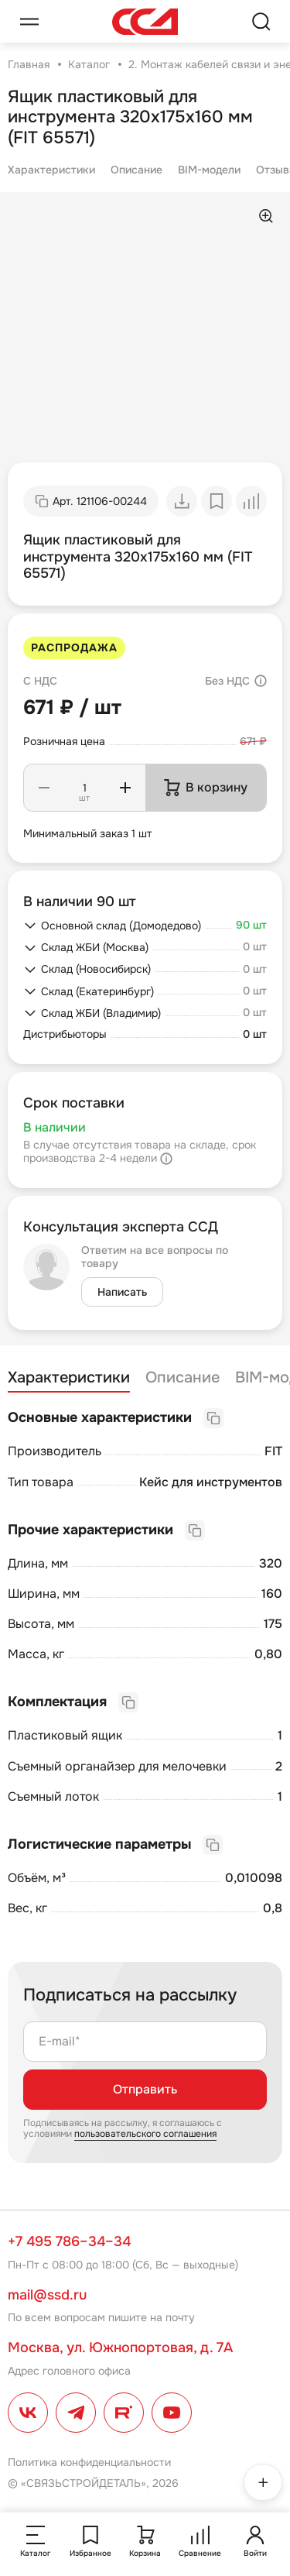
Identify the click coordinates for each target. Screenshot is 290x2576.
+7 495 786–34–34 (69, 2241)
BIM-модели (209, 170)
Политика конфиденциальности (89, 2462)
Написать (122, 1292)
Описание (136, 170)
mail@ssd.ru (47, 2294)
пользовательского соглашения (145, 2134)
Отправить (145, 2089)
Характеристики (51, 170)
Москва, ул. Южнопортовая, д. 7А (120, 2347)
